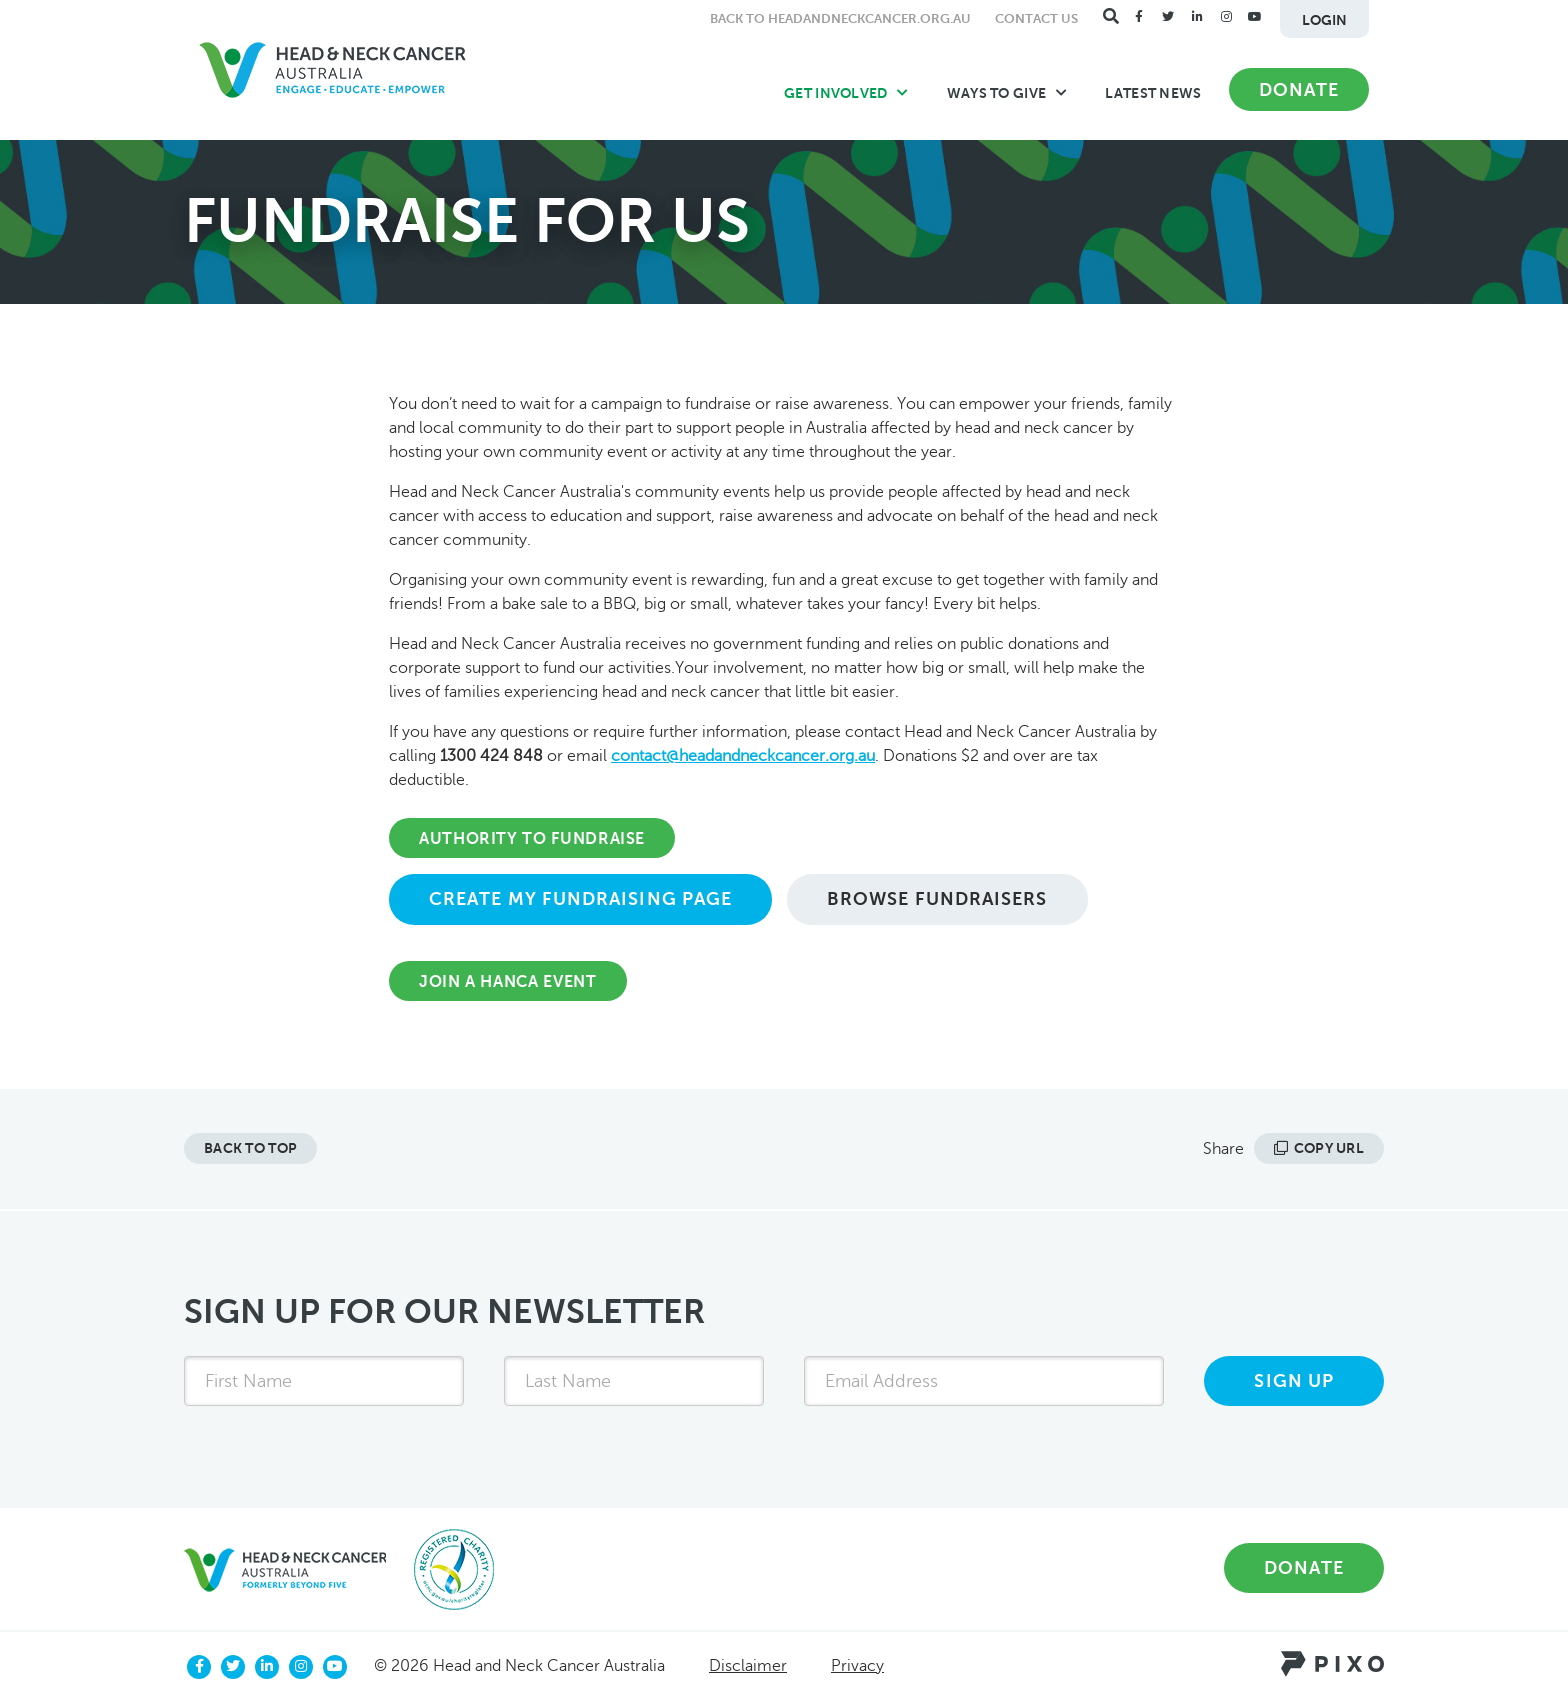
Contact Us (1036, 18)
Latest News (1153, 93)
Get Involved (846, 93)
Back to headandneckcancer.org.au (840, 18)
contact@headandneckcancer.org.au (743, 756)
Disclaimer (748, 1666)
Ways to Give (1007, 93)
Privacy (857, 1666)
